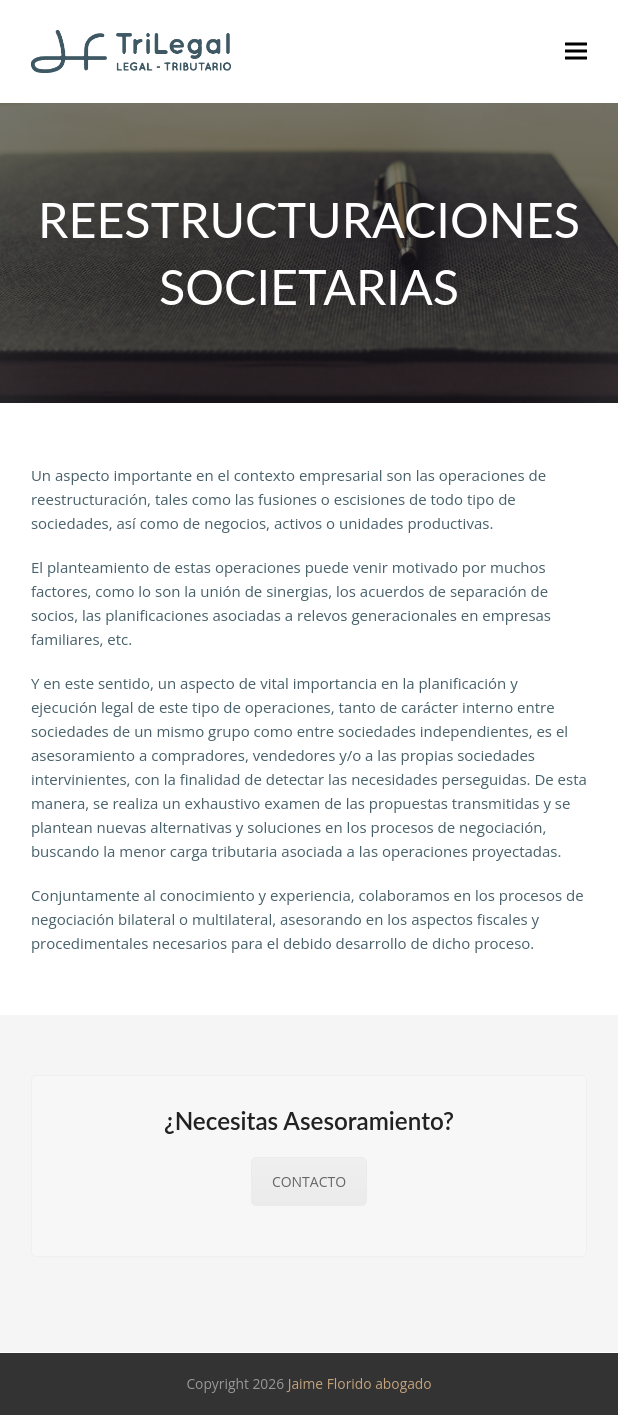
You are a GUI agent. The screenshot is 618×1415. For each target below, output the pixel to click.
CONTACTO (309, 1181)
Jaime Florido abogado (360, 1383)
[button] (576, 51)
